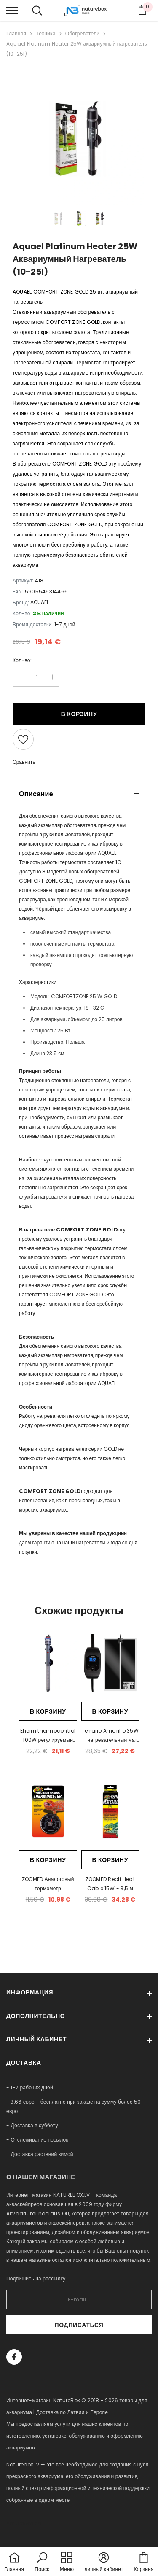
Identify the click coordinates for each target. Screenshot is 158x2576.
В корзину (79, 714)
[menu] (12, 10)
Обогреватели (82, 33)
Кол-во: (22, 660)
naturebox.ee (23, 2523)
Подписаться (78, 2325)
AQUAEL (39, 602)
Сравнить (24, 761)
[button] (42, 2562)
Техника (45, 33)
